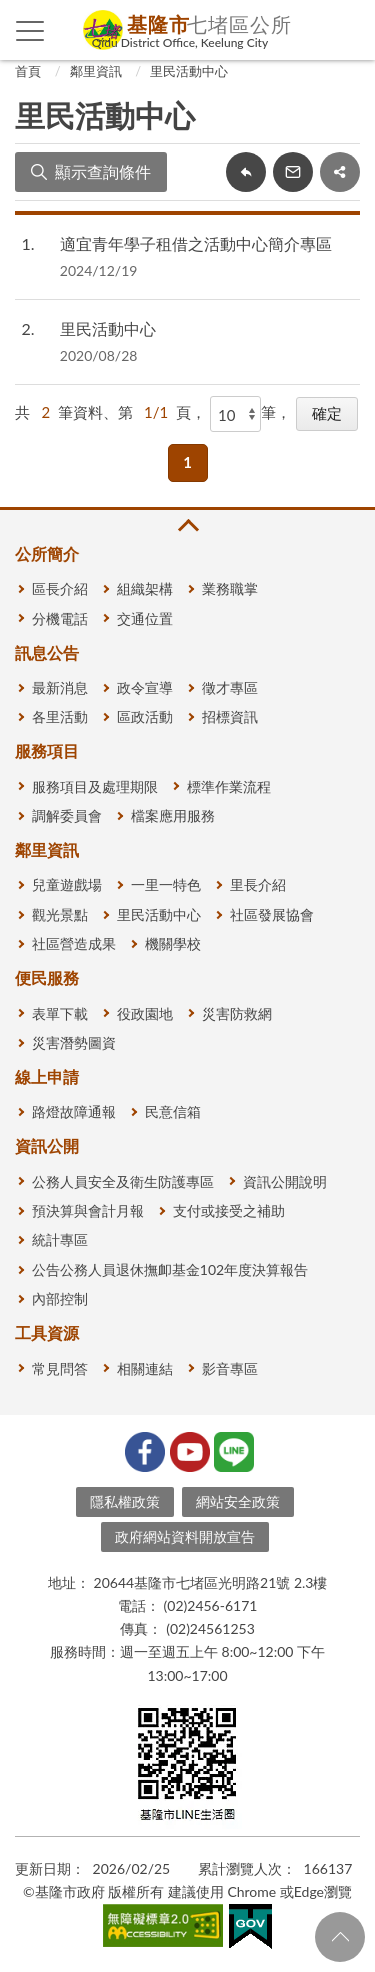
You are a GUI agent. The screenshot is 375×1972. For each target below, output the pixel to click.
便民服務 (47, 977)
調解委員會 (67, 815)
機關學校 (173, 943)
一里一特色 (166, 884)
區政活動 (145, 716)
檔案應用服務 (173, 815)
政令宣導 (145, 687)
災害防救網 (237, 1013)
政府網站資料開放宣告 (185, 1536)
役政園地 (145, 1013)
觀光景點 (60, 914)
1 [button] (187, 462)
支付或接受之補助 (229, 1210)
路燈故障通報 (74, 1111)
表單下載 (60, 1013)
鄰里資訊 (96, 71)
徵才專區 (230, 687)
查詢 (345, 30)
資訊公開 (47, 1145)
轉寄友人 (293, 172)
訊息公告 (47, 652)
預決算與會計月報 (88, 1210)
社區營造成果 (74, 943)
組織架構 (145, 588)
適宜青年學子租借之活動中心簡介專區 (196, 243)
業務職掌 (230, 588)
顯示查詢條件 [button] (103, 171)
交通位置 (145, 618)
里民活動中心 (189, 71)
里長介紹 (258, 884)
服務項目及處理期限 (95, 786)
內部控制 (60, 1298)
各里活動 (60, 716)
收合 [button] (187, 525)
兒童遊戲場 (67, 884)
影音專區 (230, 1368)
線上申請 (47, 1076)
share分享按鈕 (340, 172)
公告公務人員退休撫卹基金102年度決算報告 (170, 1269)
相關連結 (145, 1368)
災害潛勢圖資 (74, 1042)
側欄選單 (30, 31)
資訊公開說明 (285, 1181)
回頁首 (340, 1937)
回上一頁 (246, 172)
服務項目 (47, 750)
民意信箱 (173, 1111)
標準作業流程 (229, 786)
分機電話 (60, 618)
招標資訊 (230, 716)
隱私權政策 (125, 1501)
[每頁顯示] (236, 414)
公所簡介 (47, 553)
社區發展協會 (272, 914)
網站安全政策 (238, 1501)
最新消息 (60, 687)
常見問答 (60, 1368)
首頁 (28, 71)
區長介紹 (60, 588)
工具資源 (47, 1332)
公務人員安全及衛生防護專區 (123, 1181)
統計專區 (60, 1239)
